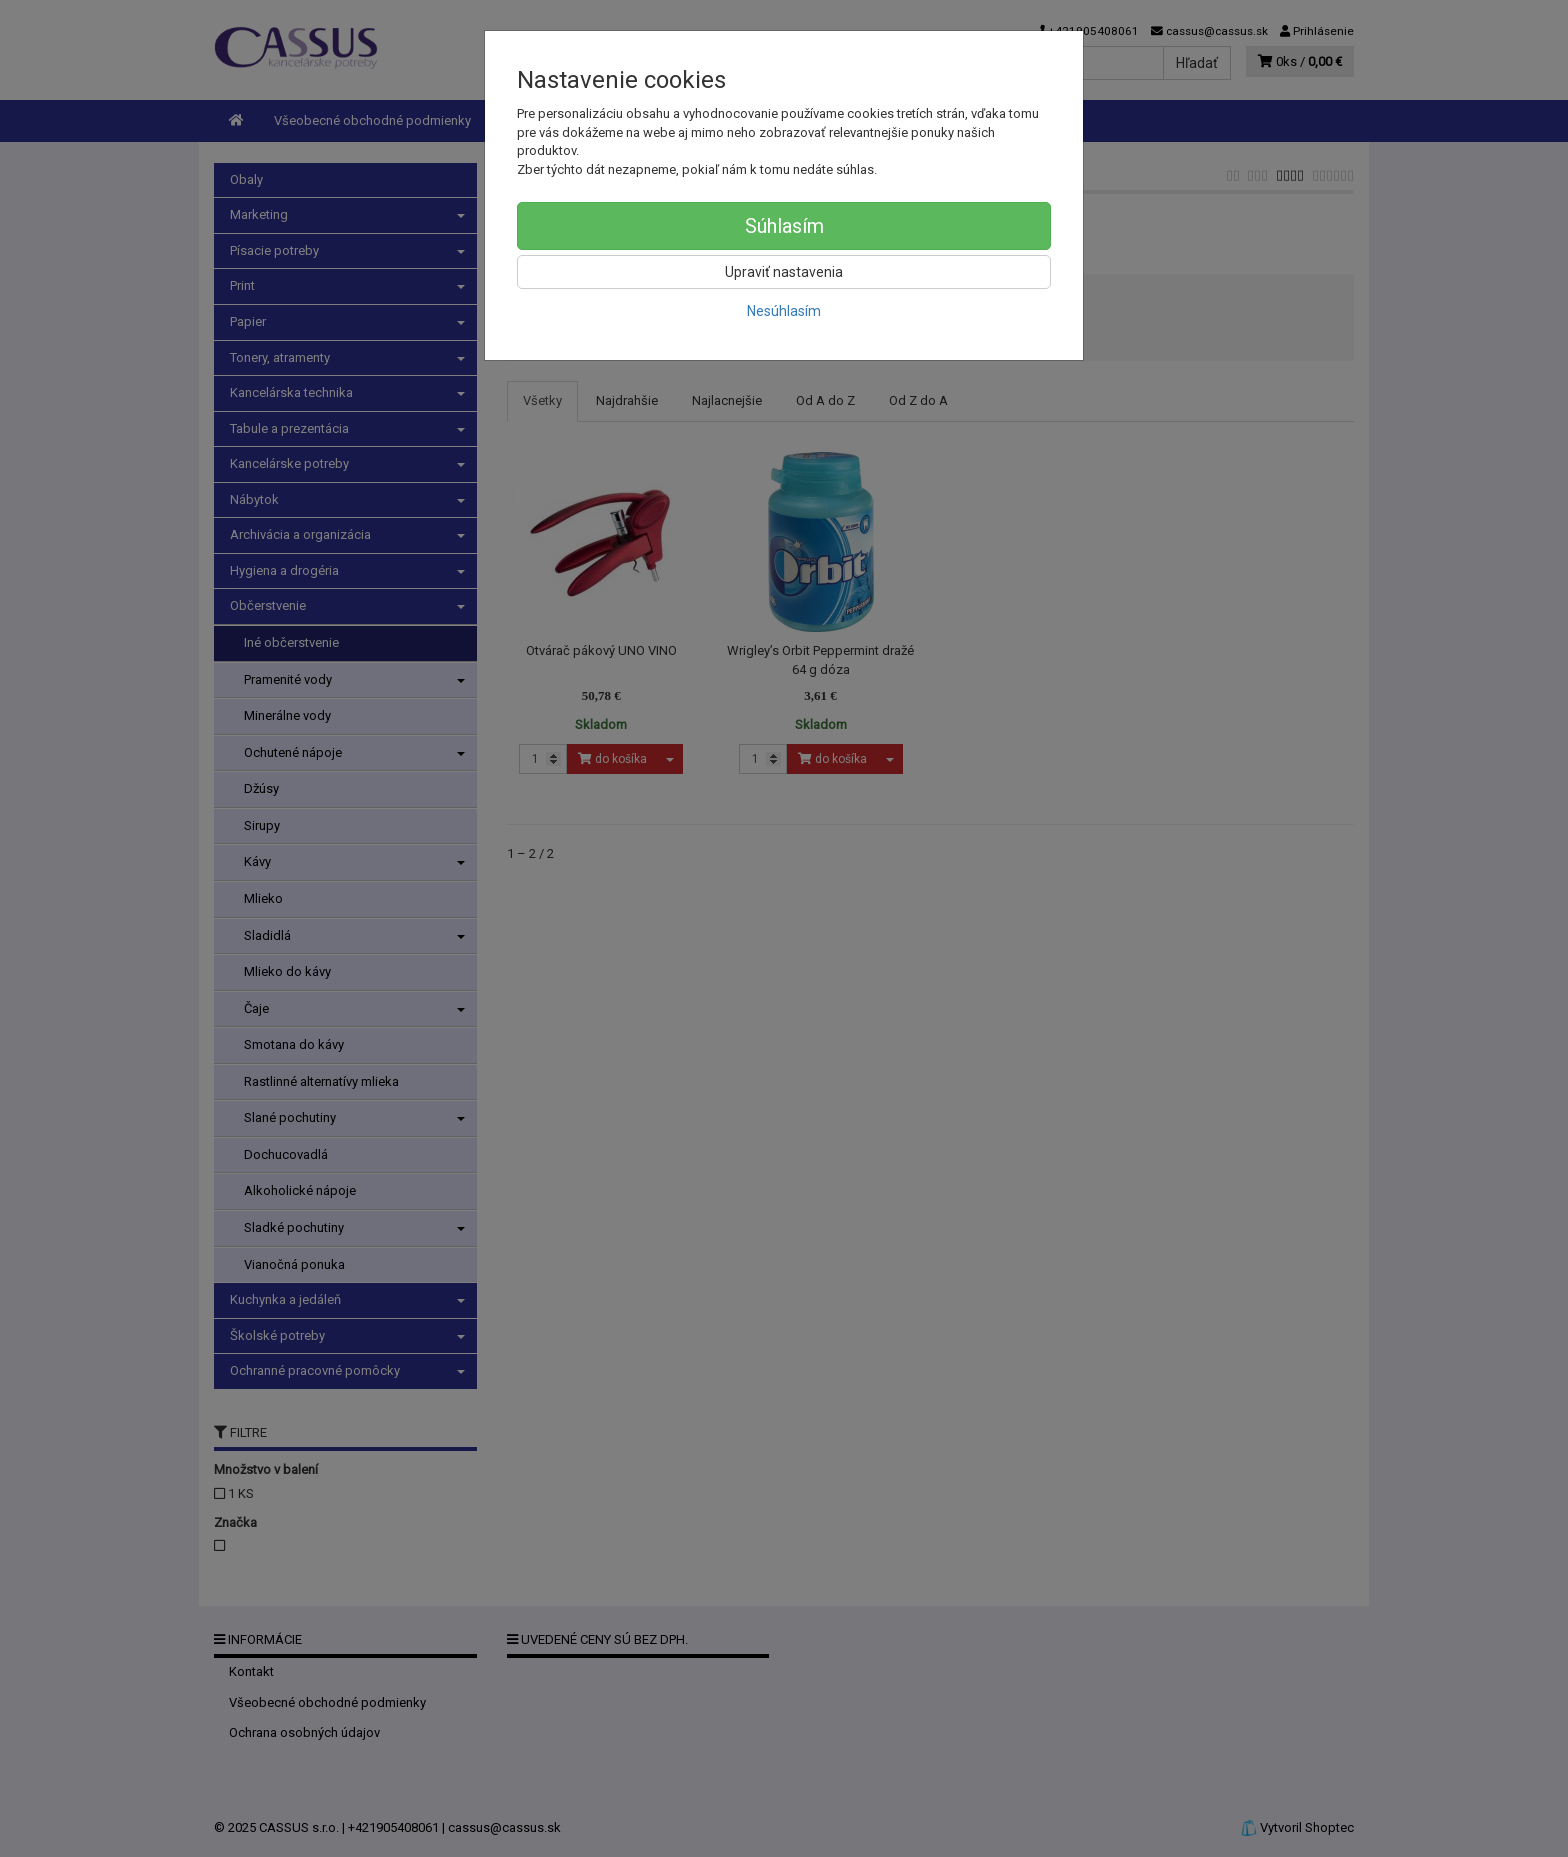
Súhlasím (784, 226)
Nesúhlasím (784, 311)
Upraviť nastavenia (784, 272)
